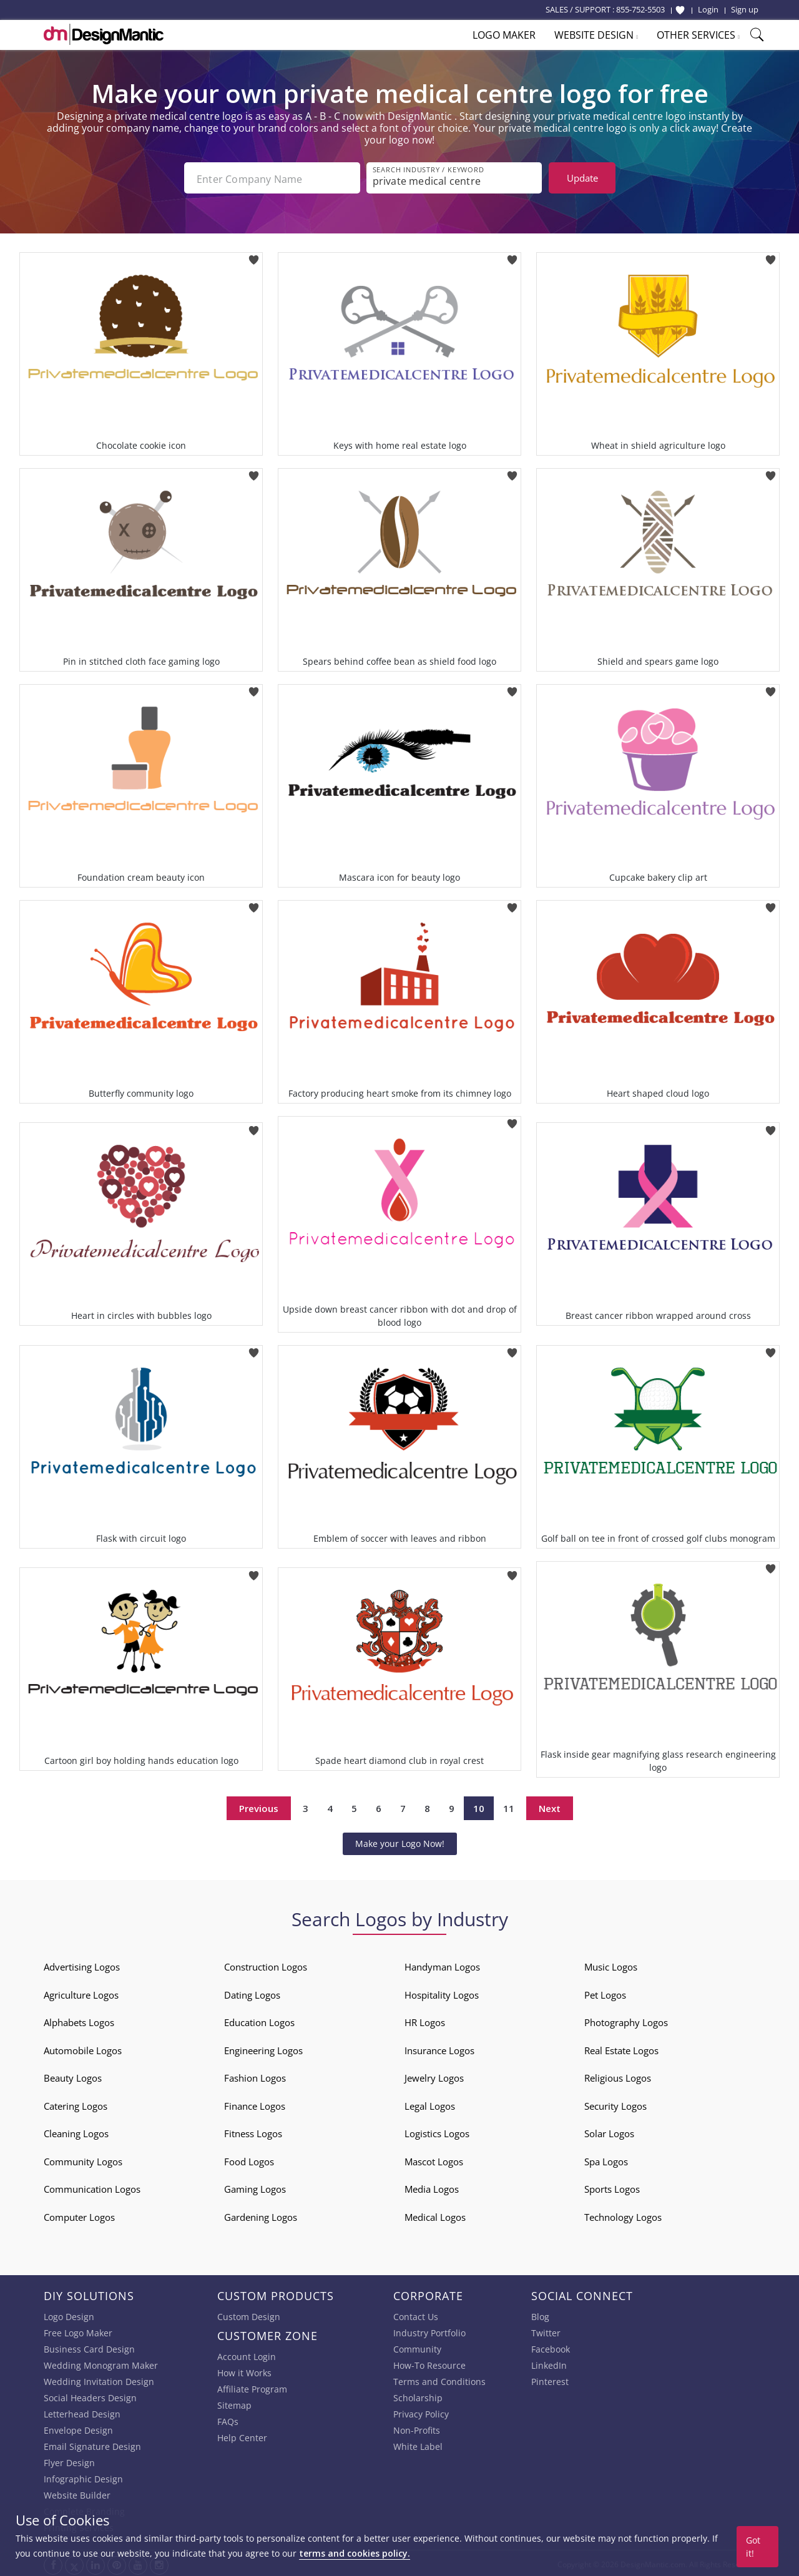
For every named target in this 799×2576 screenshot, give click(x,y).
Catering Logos (75, 2103)
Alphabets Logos (79, 2020)
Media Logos (431, 2186)
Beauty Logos (73, 2075)
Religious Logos (617, 2075)
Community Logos (83, 2159)
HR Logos (424, 2020)
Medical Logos (435, 2214)
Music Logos (610, 1964)
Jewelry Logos (434, 2075)
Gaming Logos (255, 2186)
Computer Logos (79, 2214)
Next (550, 1806)
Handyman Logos (442, 1964)
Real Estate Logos (621, 2048)
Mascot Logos (433, 2159)
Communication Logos (92, 2186)
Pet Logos (605, 1992)
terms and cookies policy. (354, 2553)
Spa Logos (606, 2159)
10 (478, 1806)
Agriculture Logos (81, 1992)
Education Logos (259, 2020)
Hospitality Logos (441, 1992)
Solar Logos (609, 2131)
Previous (258, 1806)
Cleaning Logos (76, 2131)
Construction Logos (265, 1964)
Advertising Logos (82, 1964)
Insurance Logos (439, 2048)
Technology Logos (623, 2214)
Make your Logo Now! (399, 1841)
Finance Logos (254, 2103)
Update (582, 178)
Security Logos (615, 2103)
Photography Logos (626, 2020)
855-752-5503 (640, 9)
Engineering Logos (263, 2048)
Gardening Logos (260, 2214)
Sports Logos (612, 2186)
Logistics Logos (436, 2131)
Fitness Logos (253, 2131)
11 (508, 1806)
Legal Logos (429, 2103)
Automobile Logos (83, 2048)
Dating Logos (252, 1992)
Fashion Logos (255, 2075)
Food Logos (249, 2159)
